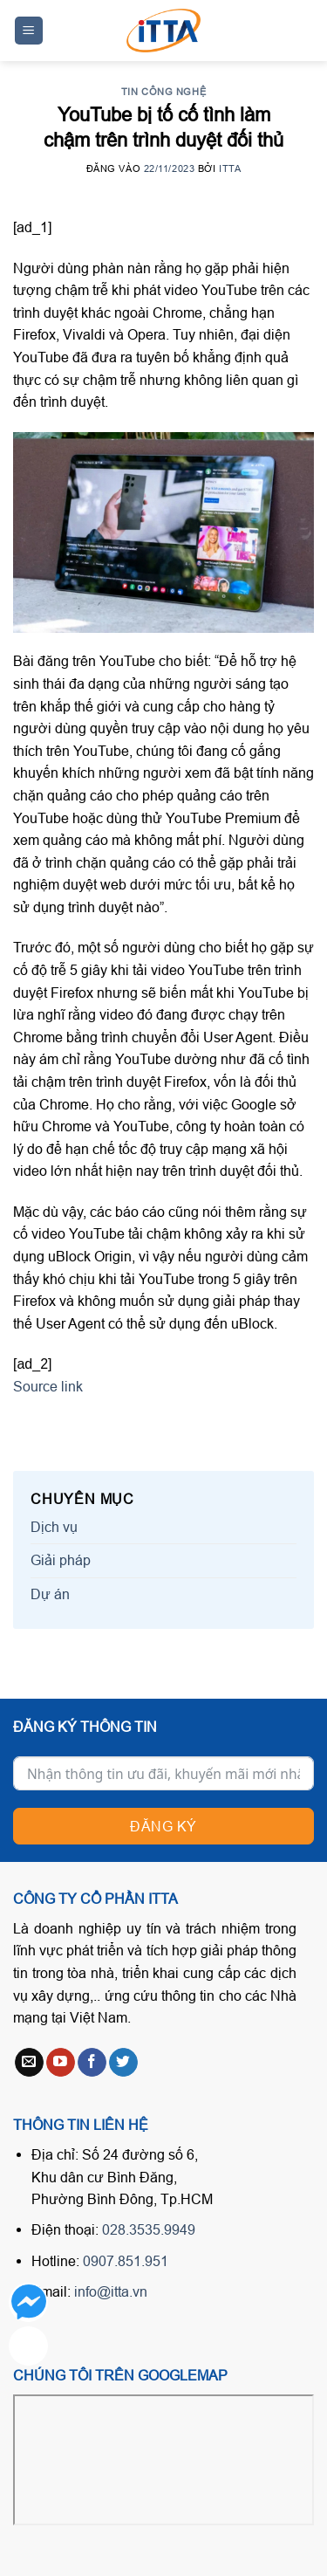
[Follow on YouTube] (60, 2063)
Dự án (50, 1594)
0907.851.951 (125, 2261)
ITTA (230, 168)
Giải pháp (61, 1560)
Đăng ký (163, 1826)
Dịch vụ (54, 1527)
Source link (48, 1386)
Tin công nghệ (163, 92)
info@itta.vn (110, 2291)
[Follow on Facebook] (92, 2063)
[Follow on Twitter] (123, 2063)
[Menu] (29, 31)
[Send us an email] (29, 2063)
